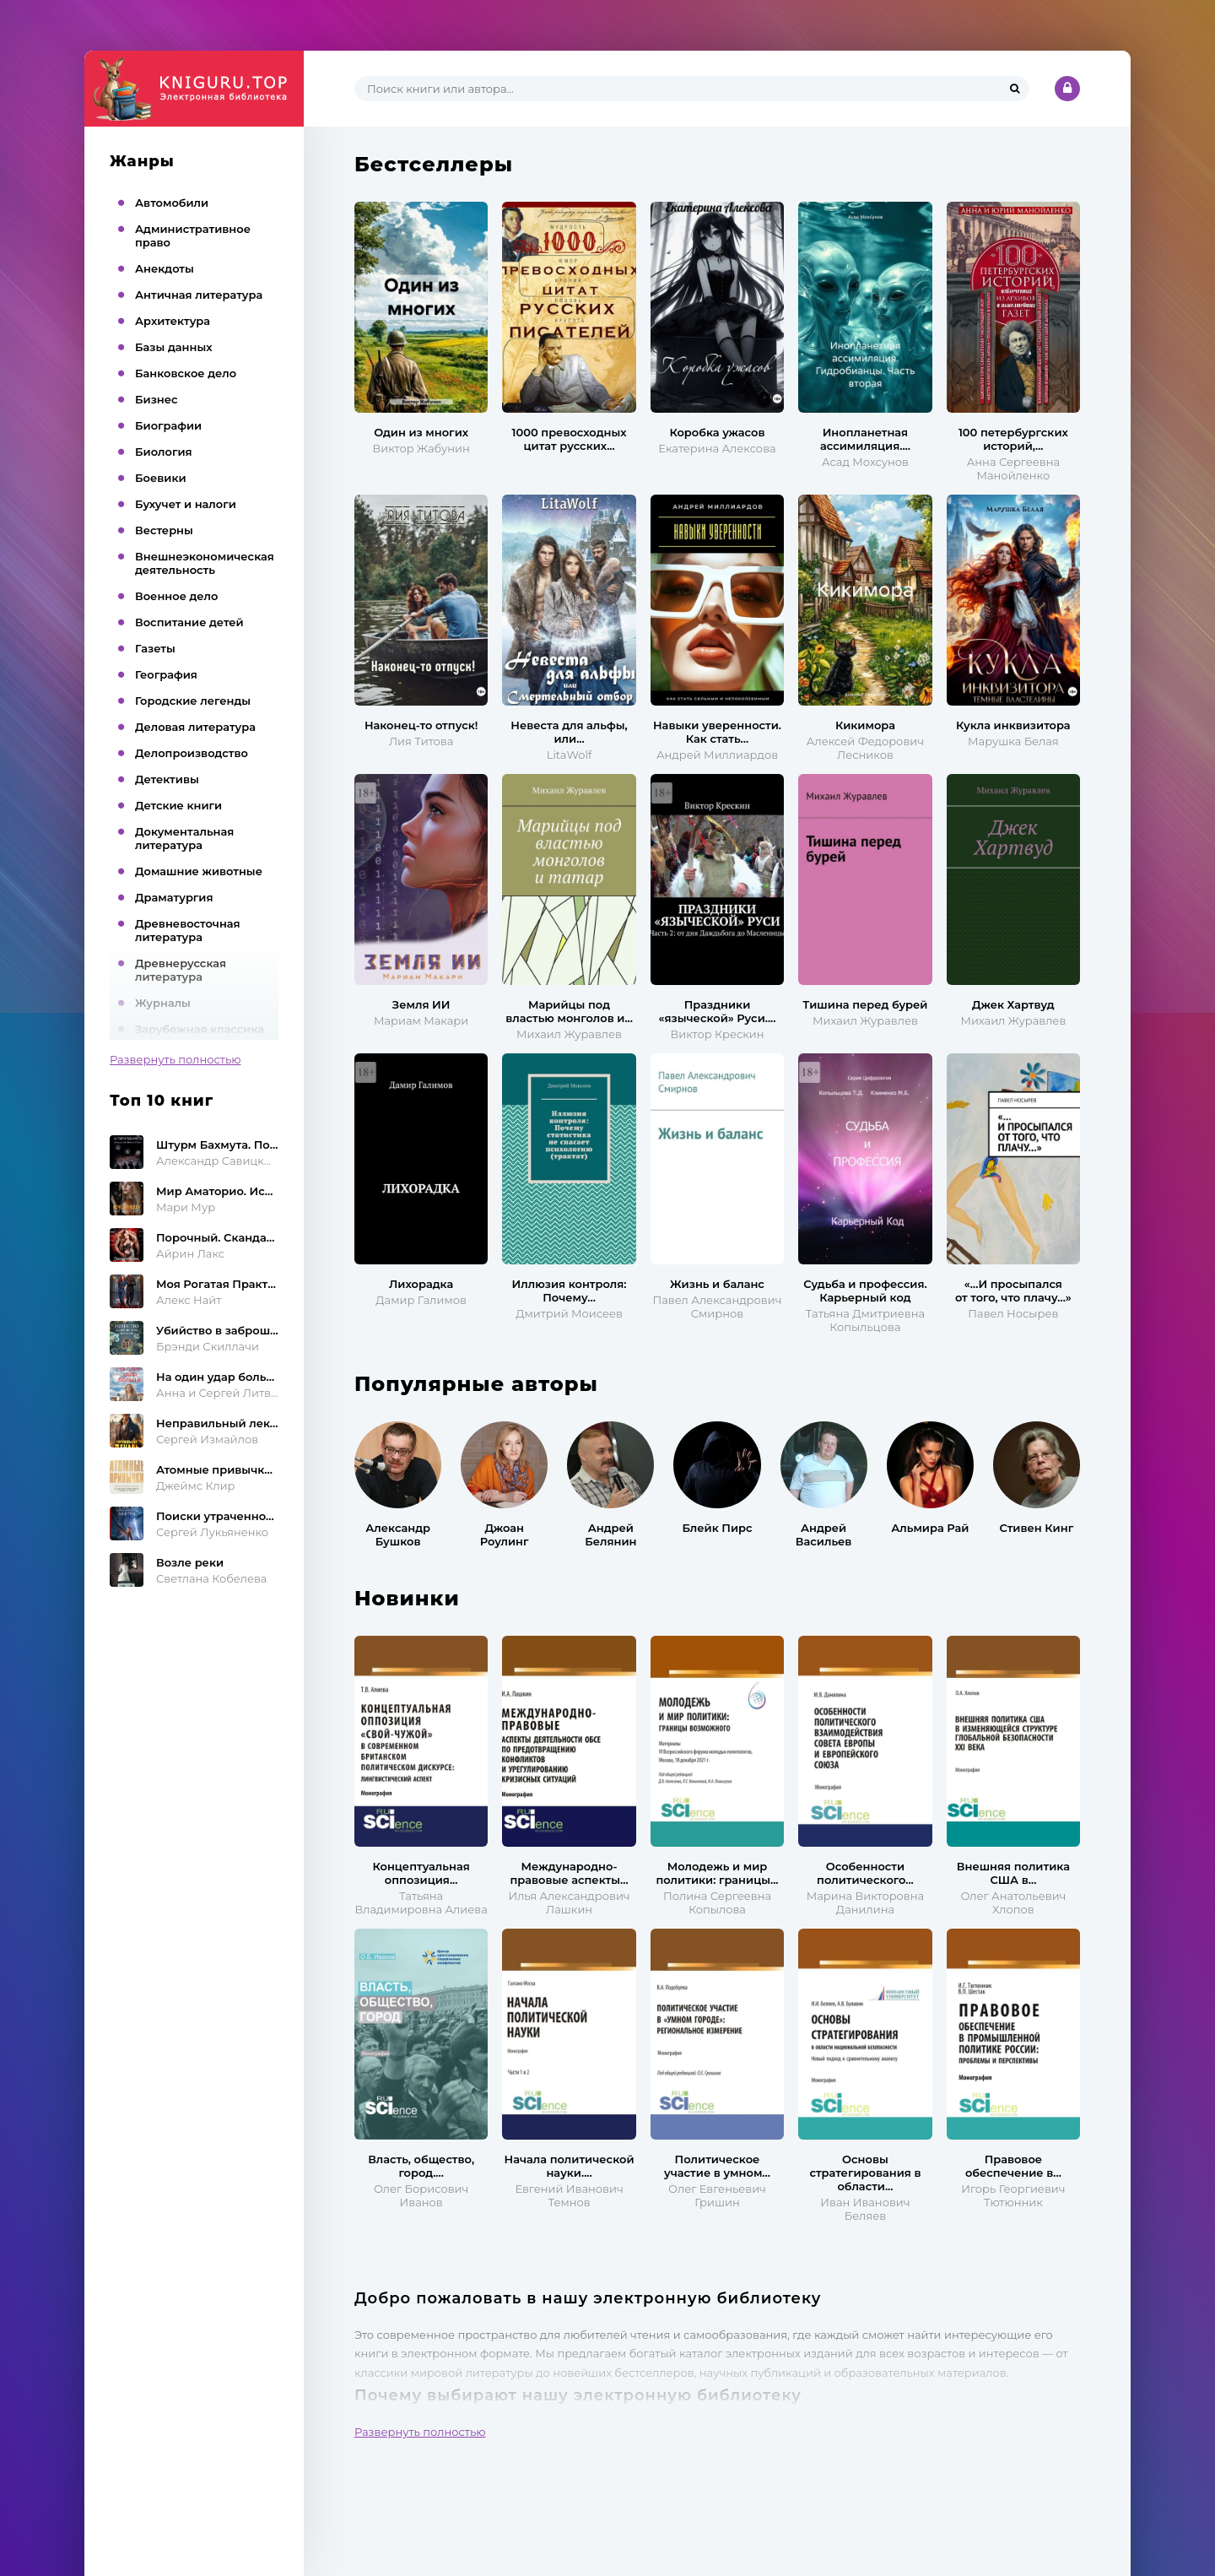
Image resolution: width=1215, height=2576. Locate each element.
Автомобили (171, 202)
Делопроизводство (191, 753)
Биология (163, 451)
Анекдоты (164, 268)
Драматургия (174, 897)
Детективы (167, 779)
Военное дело (176, 596)
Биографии (168, 425)
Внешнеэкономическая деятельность (204, 562)
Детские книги (178, 805)
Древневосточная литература (187, 930)
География (166, 674)
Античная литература (198, 294)
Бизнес (156, 399)
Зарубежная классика (199, 1029)
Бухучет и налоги (185, 504)
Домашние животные (198, 871)
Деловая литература (195, 726)
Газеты (155, 648)
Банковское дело (185, 373)
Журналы (163, 1002)
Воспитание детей (189, 622)
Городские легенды (193, 700)
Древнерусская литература (180, 969)
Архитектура (172, 320)
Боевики (160, 477)
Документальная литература (184, 838)
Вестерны (164, 530)
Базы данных (174, 347)
